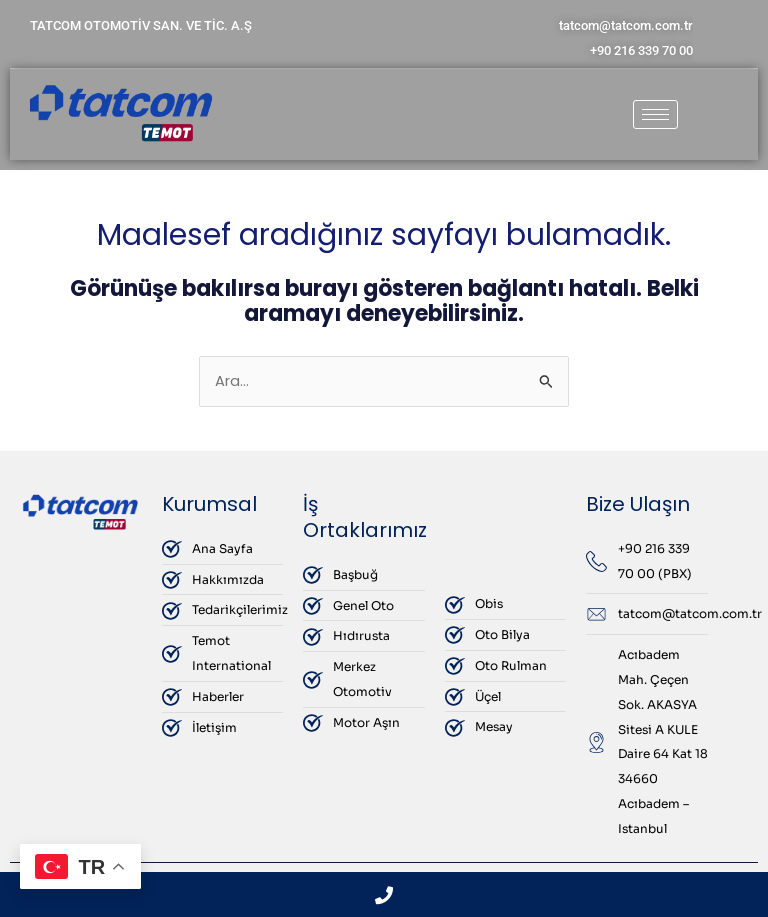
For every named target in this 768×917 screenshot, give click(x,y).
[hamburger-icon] (655, 114)
